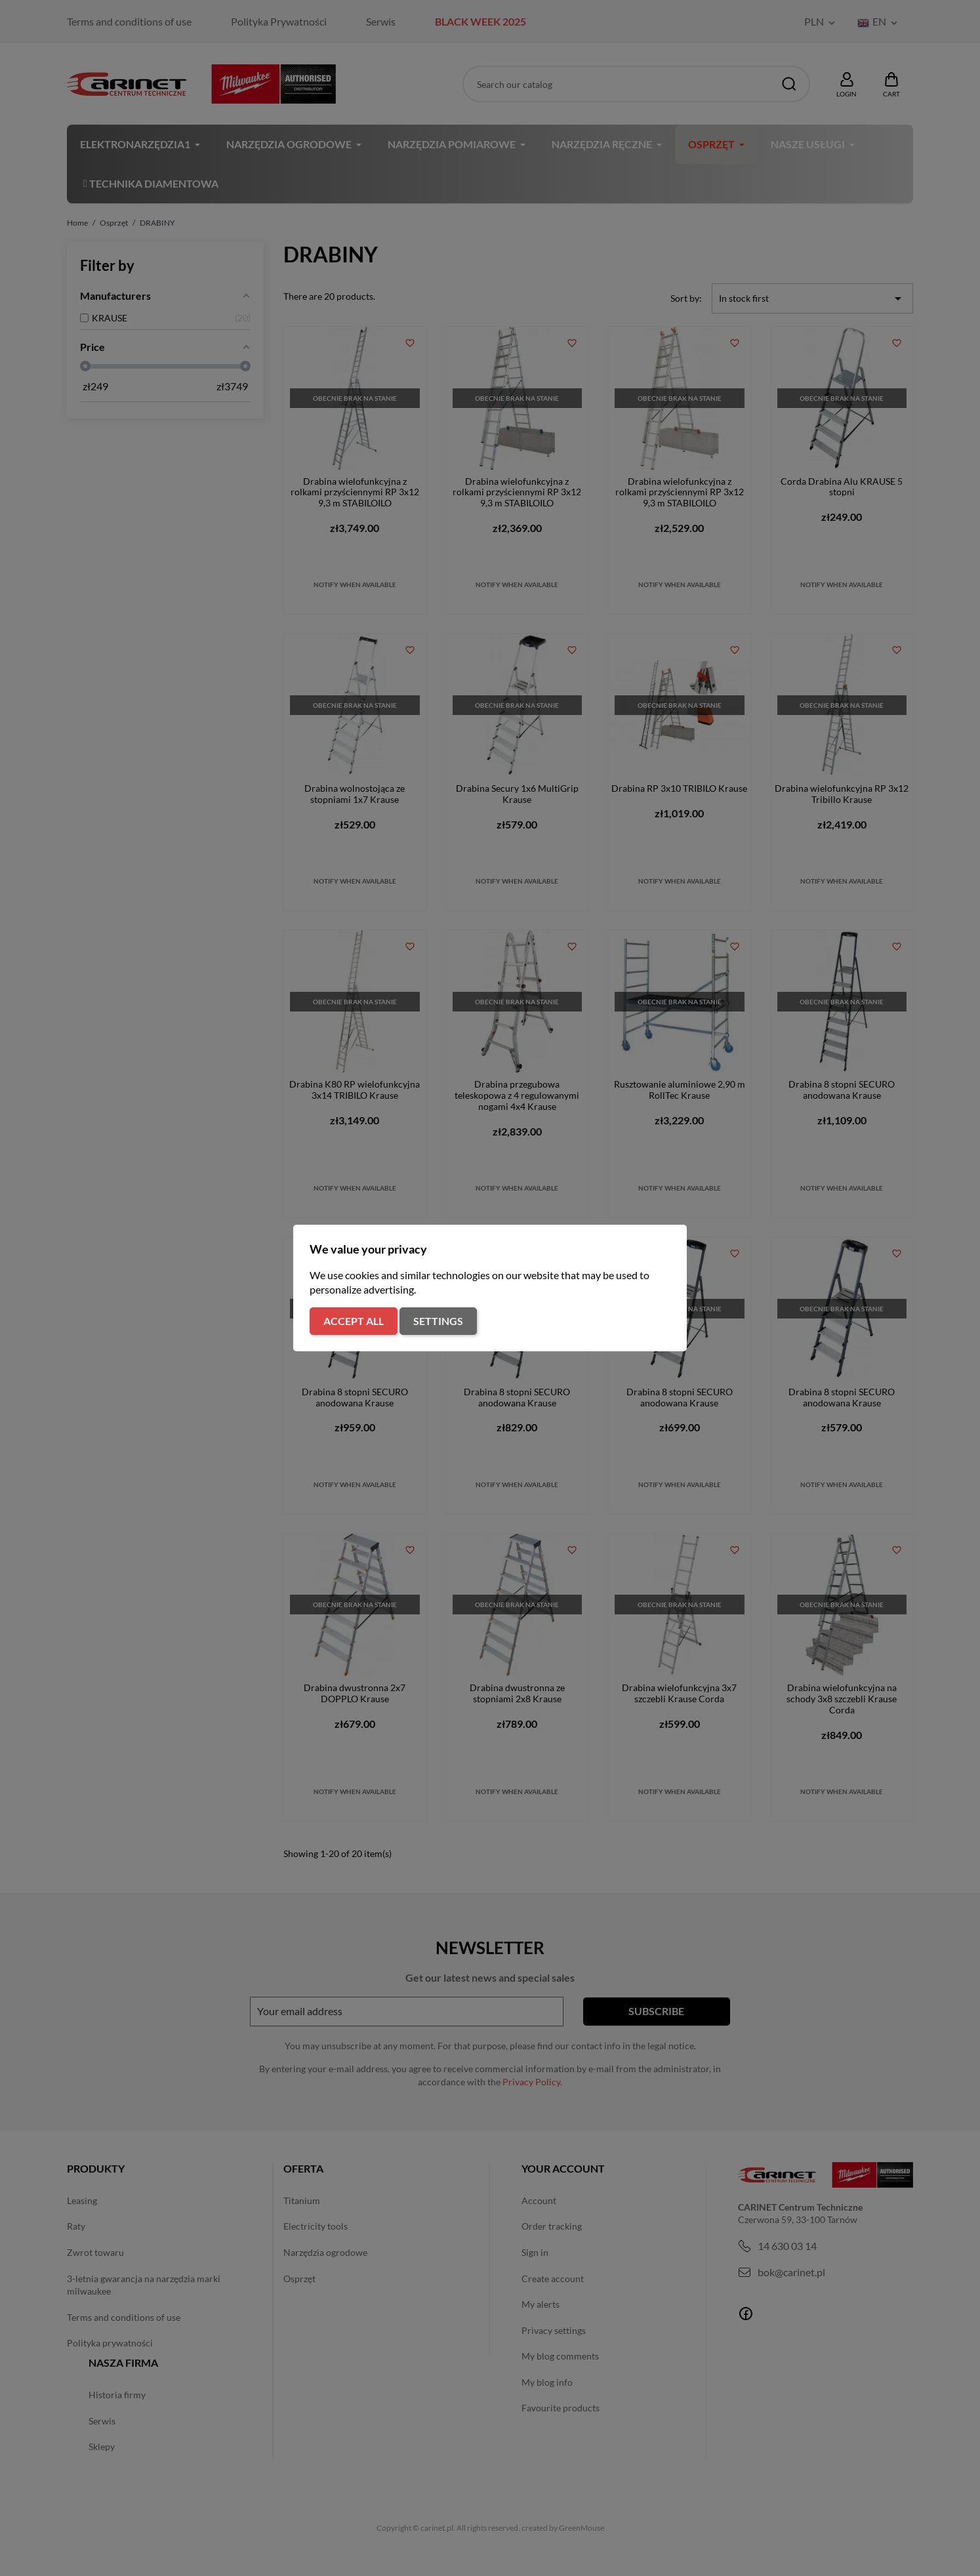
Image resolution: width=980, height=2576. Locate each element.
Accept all (353, 1321)
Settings (438, 1321)
